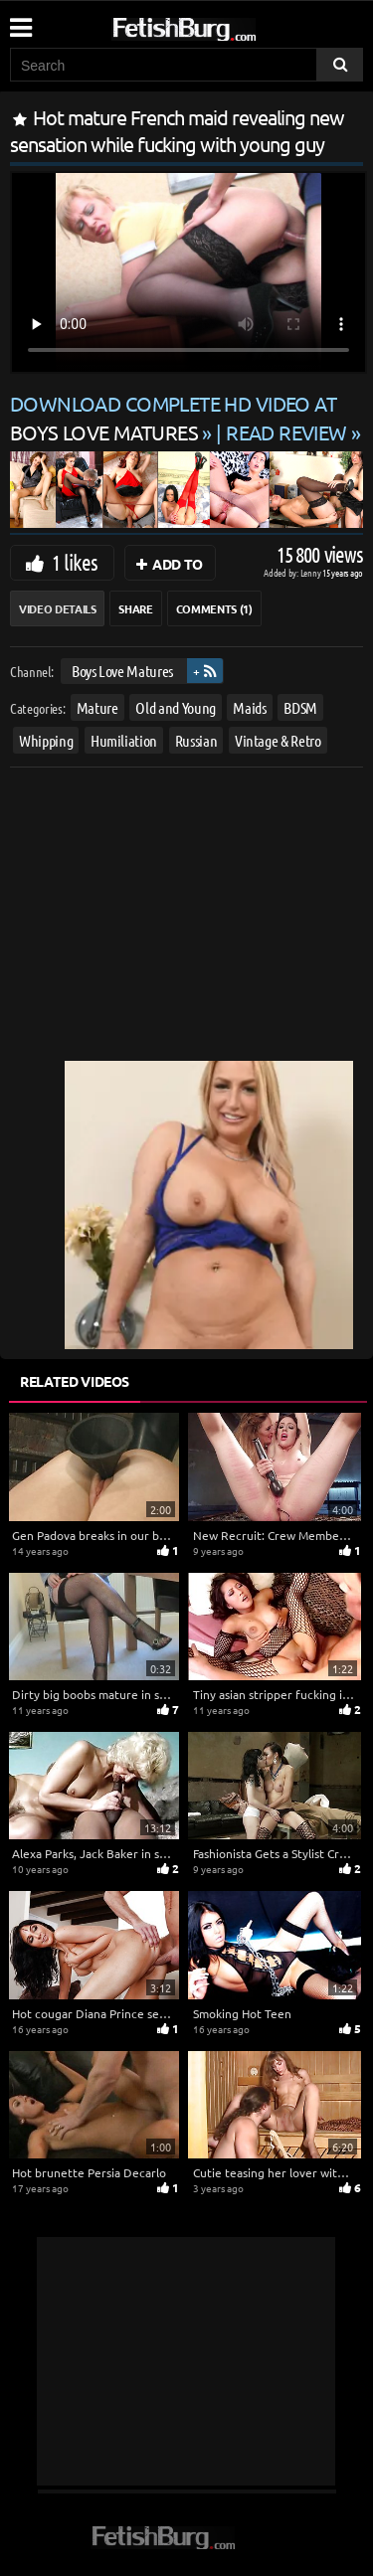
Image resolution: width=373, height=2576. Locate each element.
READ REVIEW (286, 432)
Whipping (46, 740)
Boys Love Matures (122, 670)
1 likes (74, 562)
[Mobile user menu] (20, 21)
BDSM (300, 707)
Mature (97, 707)
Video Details (57, 608)
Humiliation (124, 740)
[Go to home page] (221, 25)
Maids (249, 707)
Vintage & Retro (278, 740)
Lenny (311, 572)
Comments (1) (214, 608)
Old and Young (175, 707)
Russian (196, 740)
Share (135, 608)
